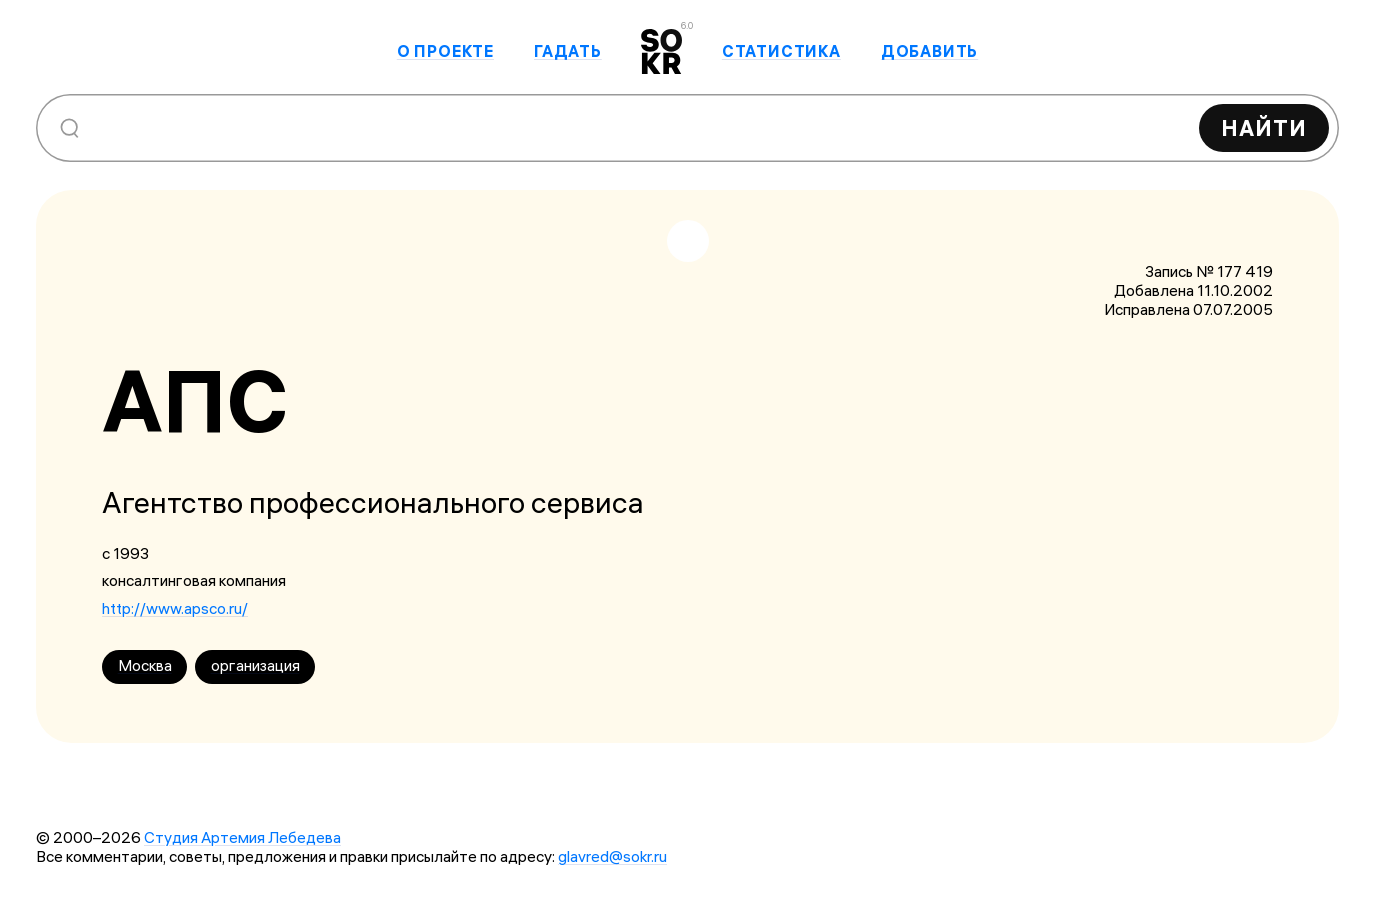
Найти (1264, 128)
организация (255, 665)
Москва (145, 665)
